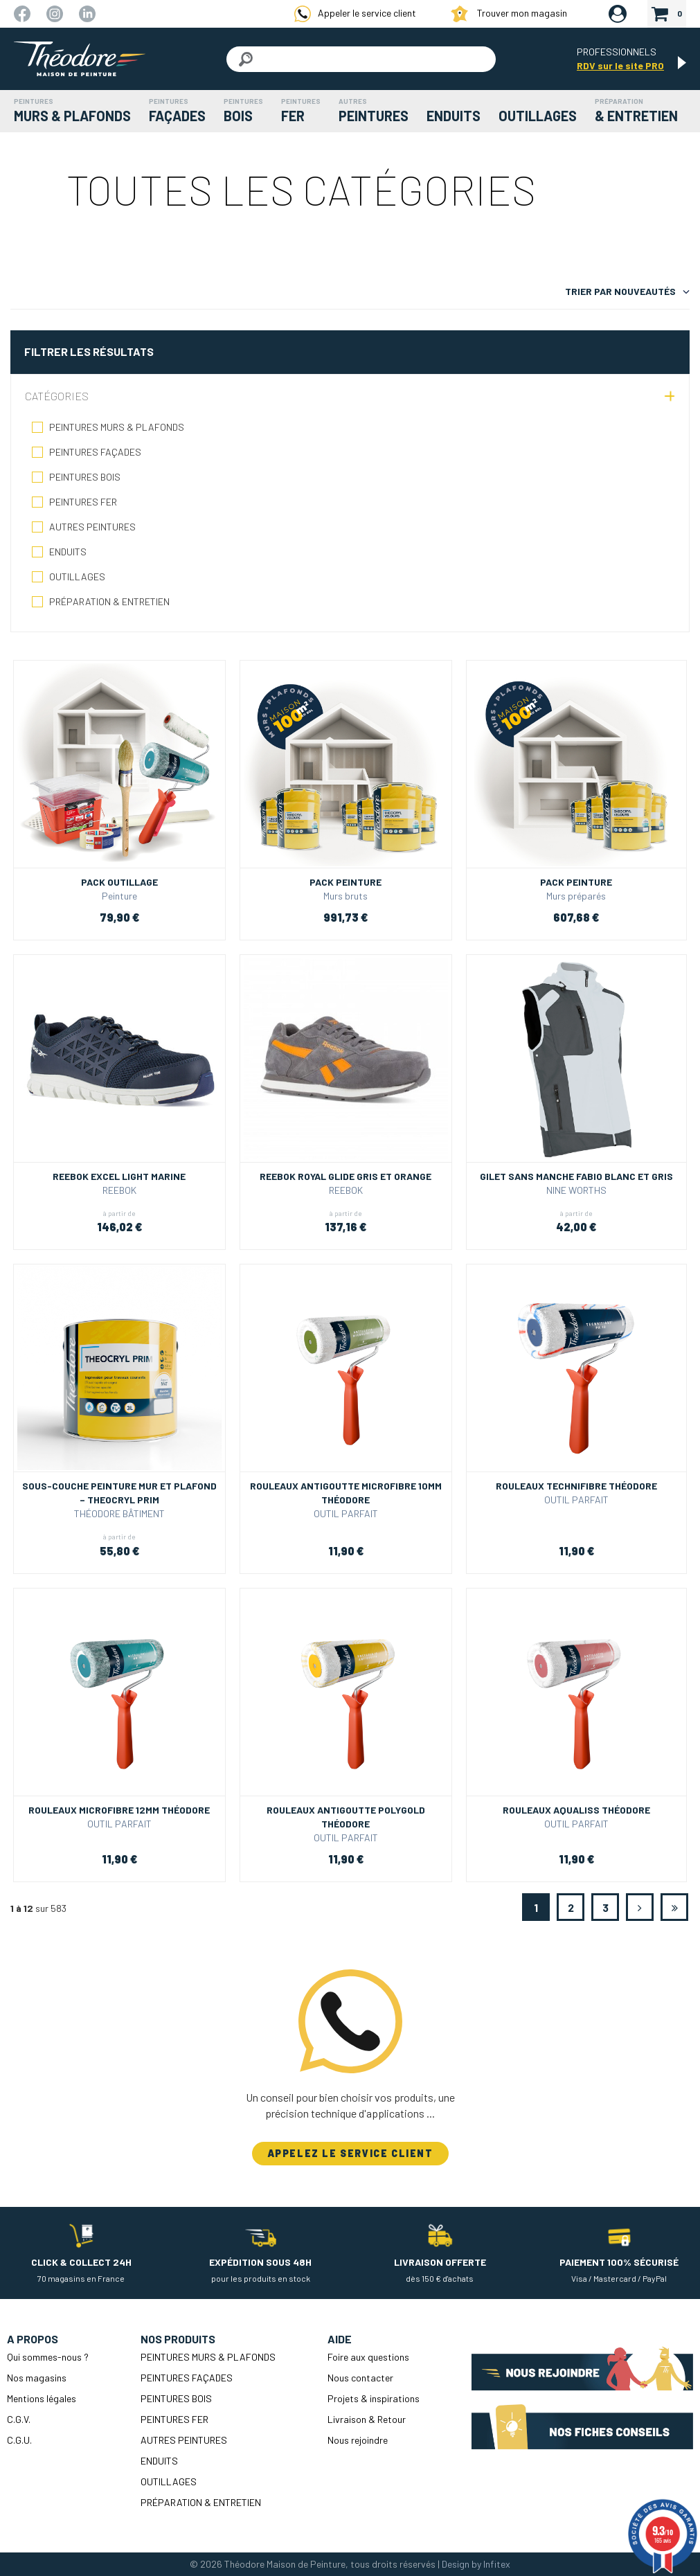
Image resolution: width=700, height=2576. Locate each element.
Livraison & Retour (366, 2419)
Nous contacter (360, 2377)
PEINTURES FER (83, 502)
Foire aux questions (368, 2357)
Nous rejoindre (357, 2440)
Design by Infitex (476, 2564)
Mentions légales (41, 2398)
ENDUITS (68, 551)
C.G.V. (18, 2419)
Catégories (57, 395)
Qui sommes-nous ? (48, 2357)
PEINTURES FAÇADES (95, 452)
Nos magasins (36, 2377)
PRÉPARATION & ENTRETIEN (109, 601)
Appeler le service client (355, 14)
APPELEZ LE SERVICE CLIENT (350, 2153)
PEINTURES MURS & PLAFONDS (116, 427)
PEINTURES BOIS (84, 477)
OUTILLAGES (77, 576)
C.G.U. (19, 2440)
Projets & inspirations (373, 2398)
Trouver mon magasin (509, 14)
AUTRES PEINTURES (92, 527)
